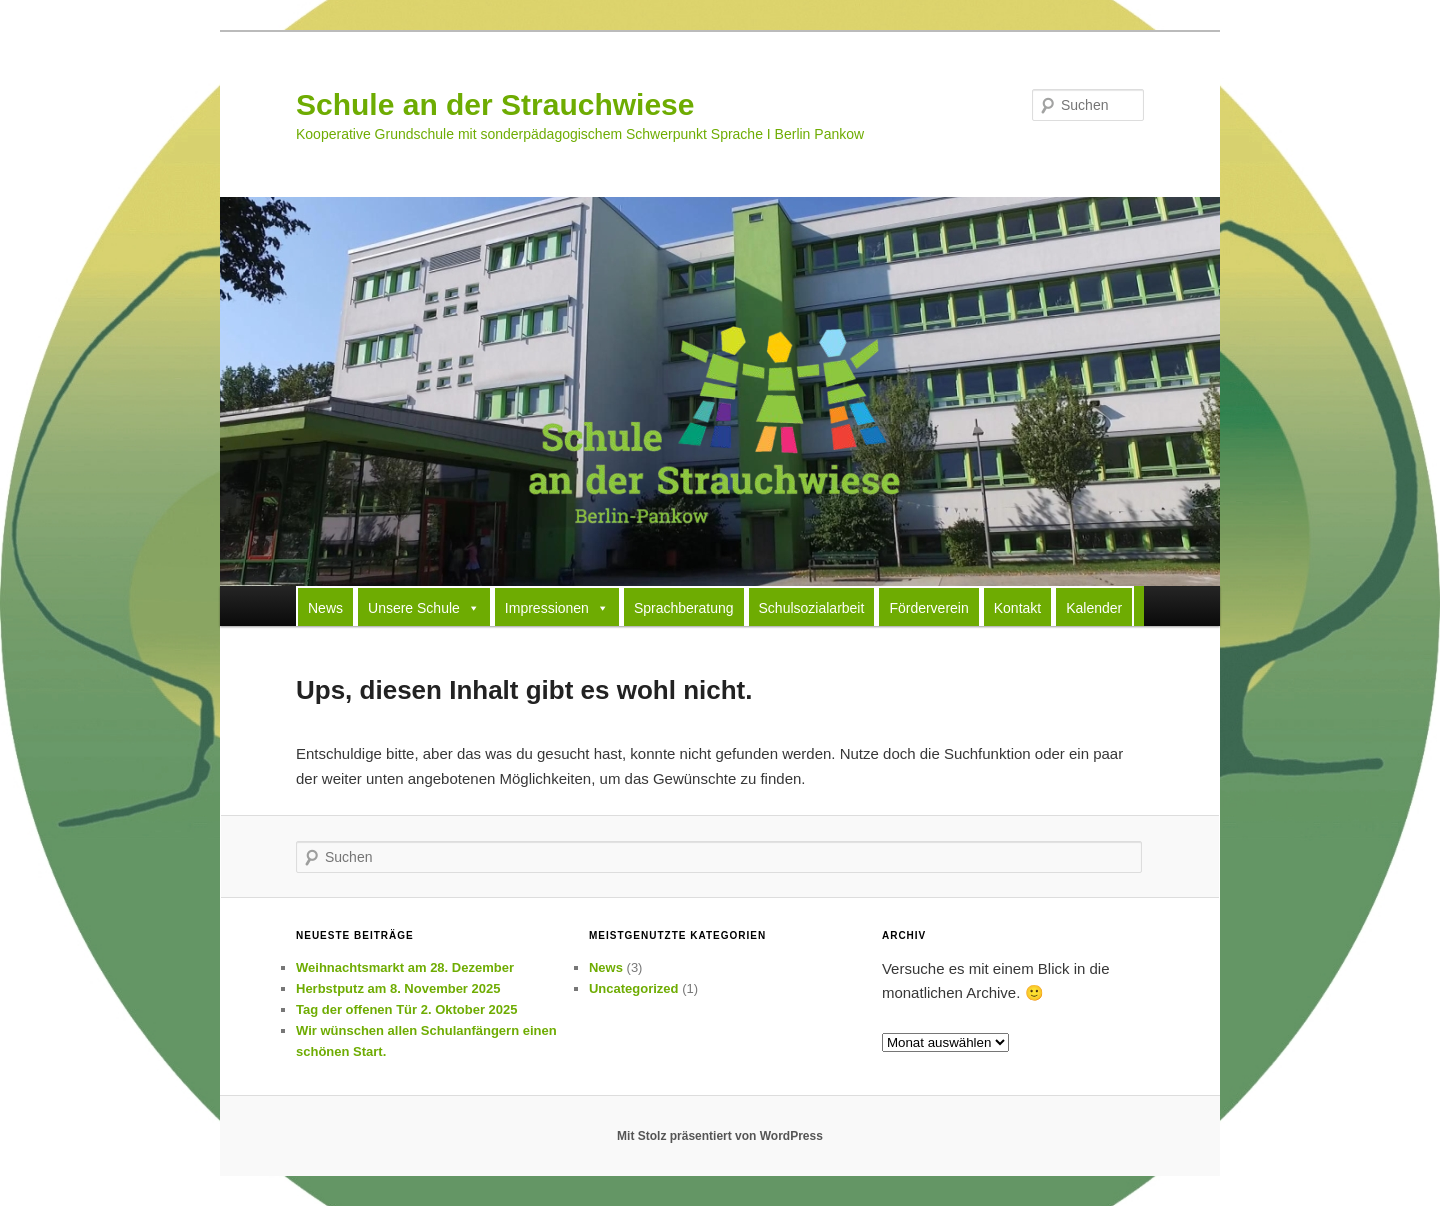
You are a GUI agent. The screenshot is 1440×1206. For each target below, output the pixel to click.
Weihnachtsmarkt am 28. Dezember (405, 967)
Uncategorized (634, 988)
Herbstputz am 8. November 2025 (398, 988)
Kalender (1094, 608)
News (325, 608)
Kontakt (1017, 608)
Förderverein (928, 608)
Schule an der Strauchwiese (495, 104)
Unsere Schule (424, 607)
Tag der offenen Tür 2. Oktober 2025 (407, 1009)
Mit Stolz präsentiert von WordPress (720, 1136)
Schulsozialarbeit (812, 608)
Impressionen (557, 607)
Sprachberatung (684, 608)
